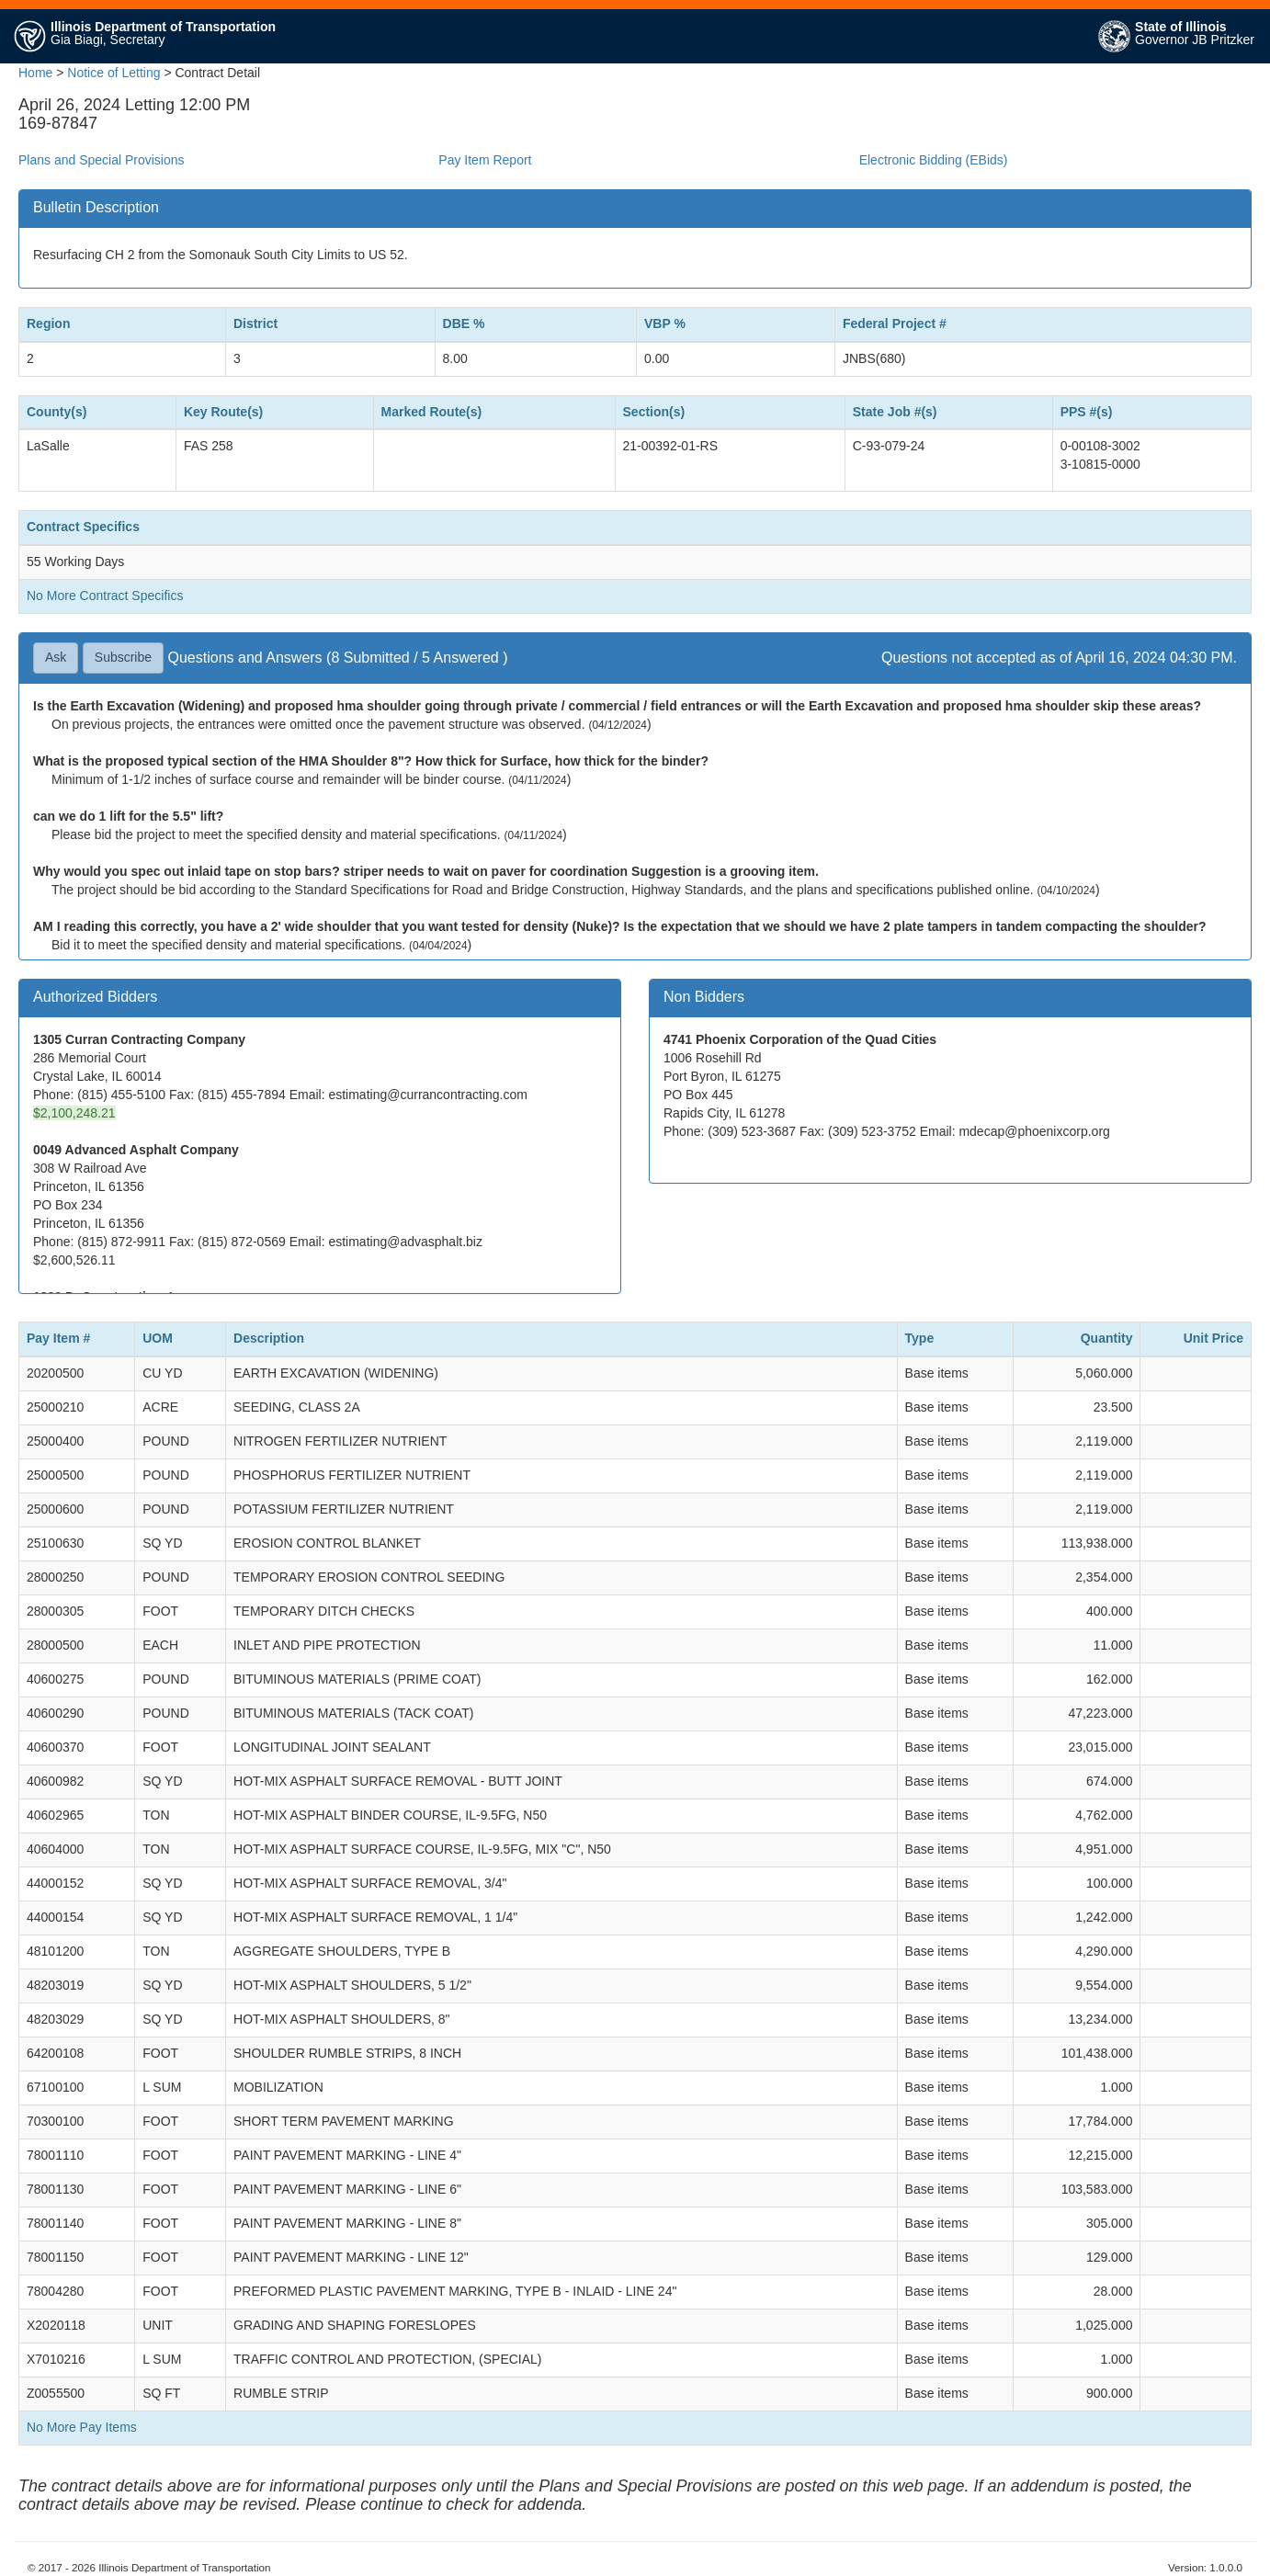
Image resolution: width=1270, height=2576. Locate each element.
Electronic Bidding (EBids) (933, 160)
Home (35, 72)
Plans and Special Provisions (101, 160)
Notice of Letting (113, 72)
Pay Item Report (484, 160)
